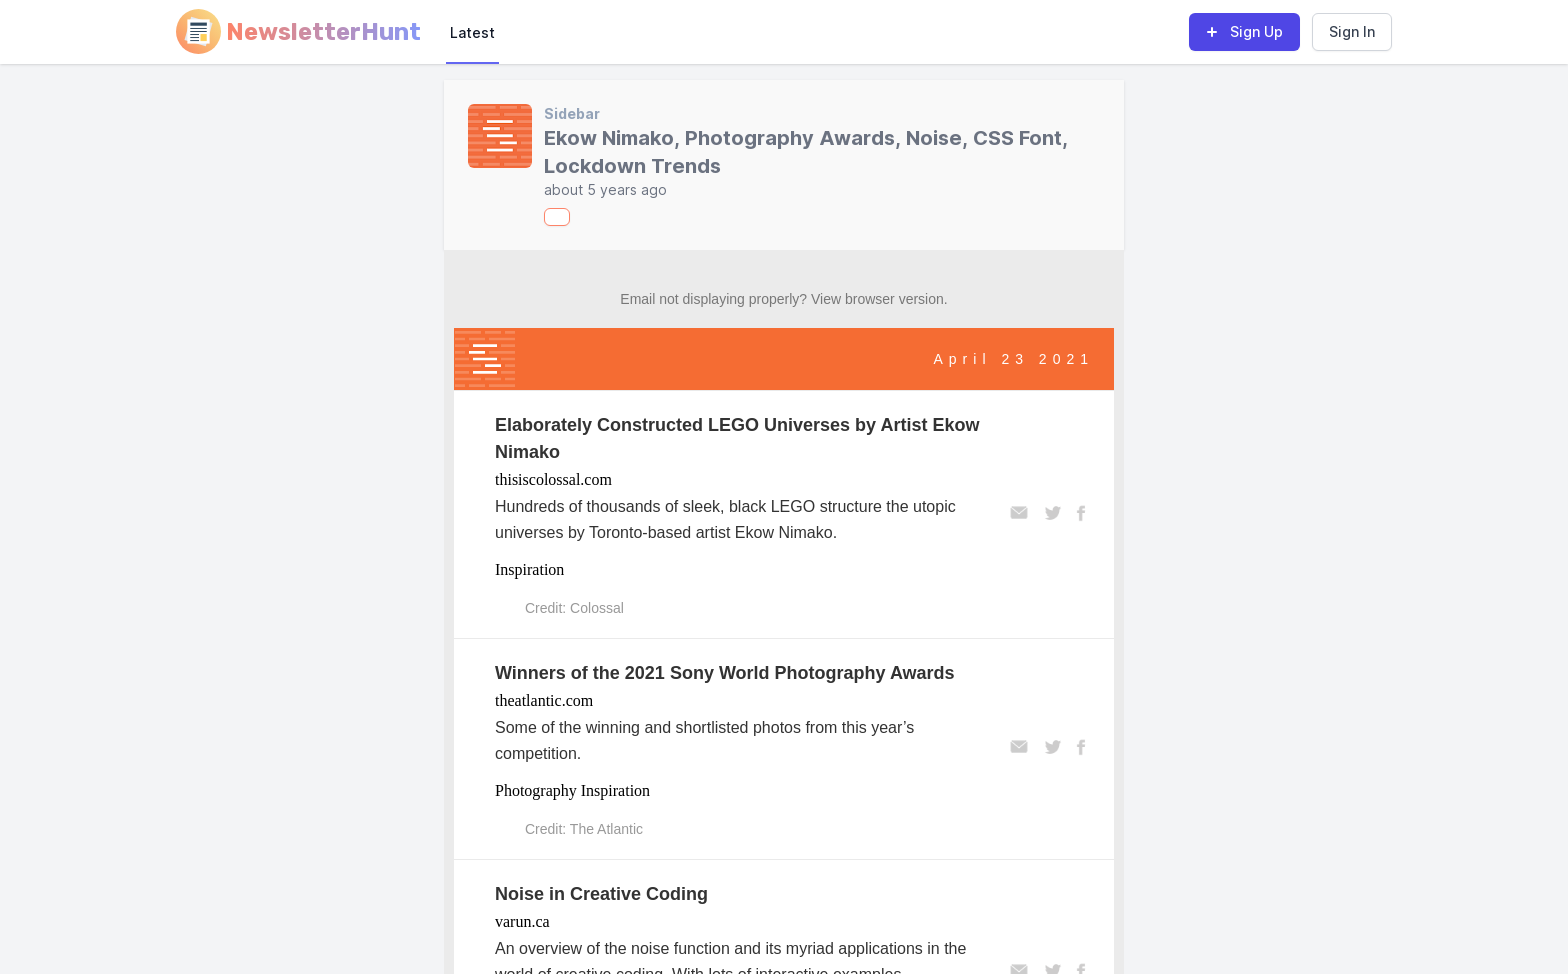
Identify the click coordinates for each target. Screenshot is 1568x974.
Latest (472, 32)
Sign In (1352, 31)
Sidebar (572, 113)
